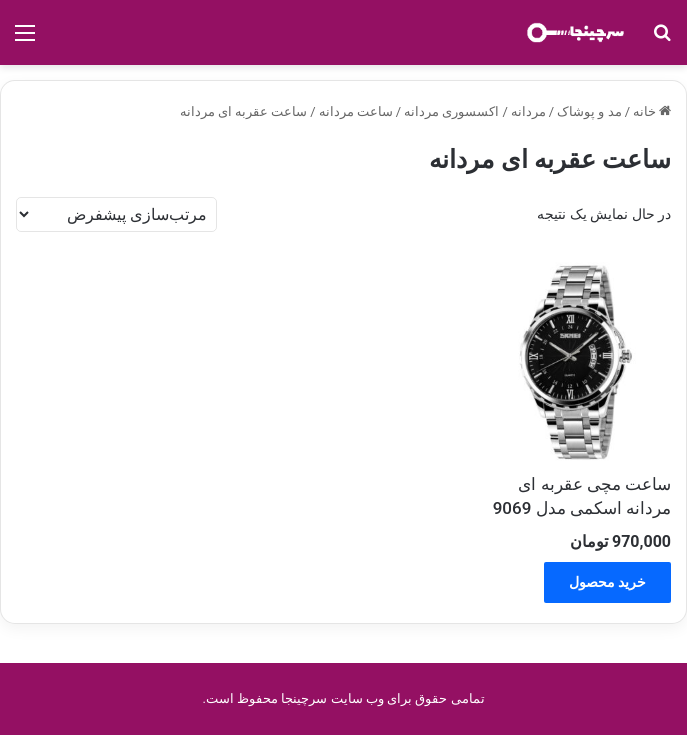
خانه (644, 111)
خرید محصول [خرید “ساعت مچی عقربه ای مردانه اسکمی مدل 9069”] (607, 582)
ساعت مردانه (356, 111)
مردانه (528, 111)
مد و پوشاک (589, 111)
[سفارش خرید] (116, 214)
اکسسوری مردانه (451, 111)
